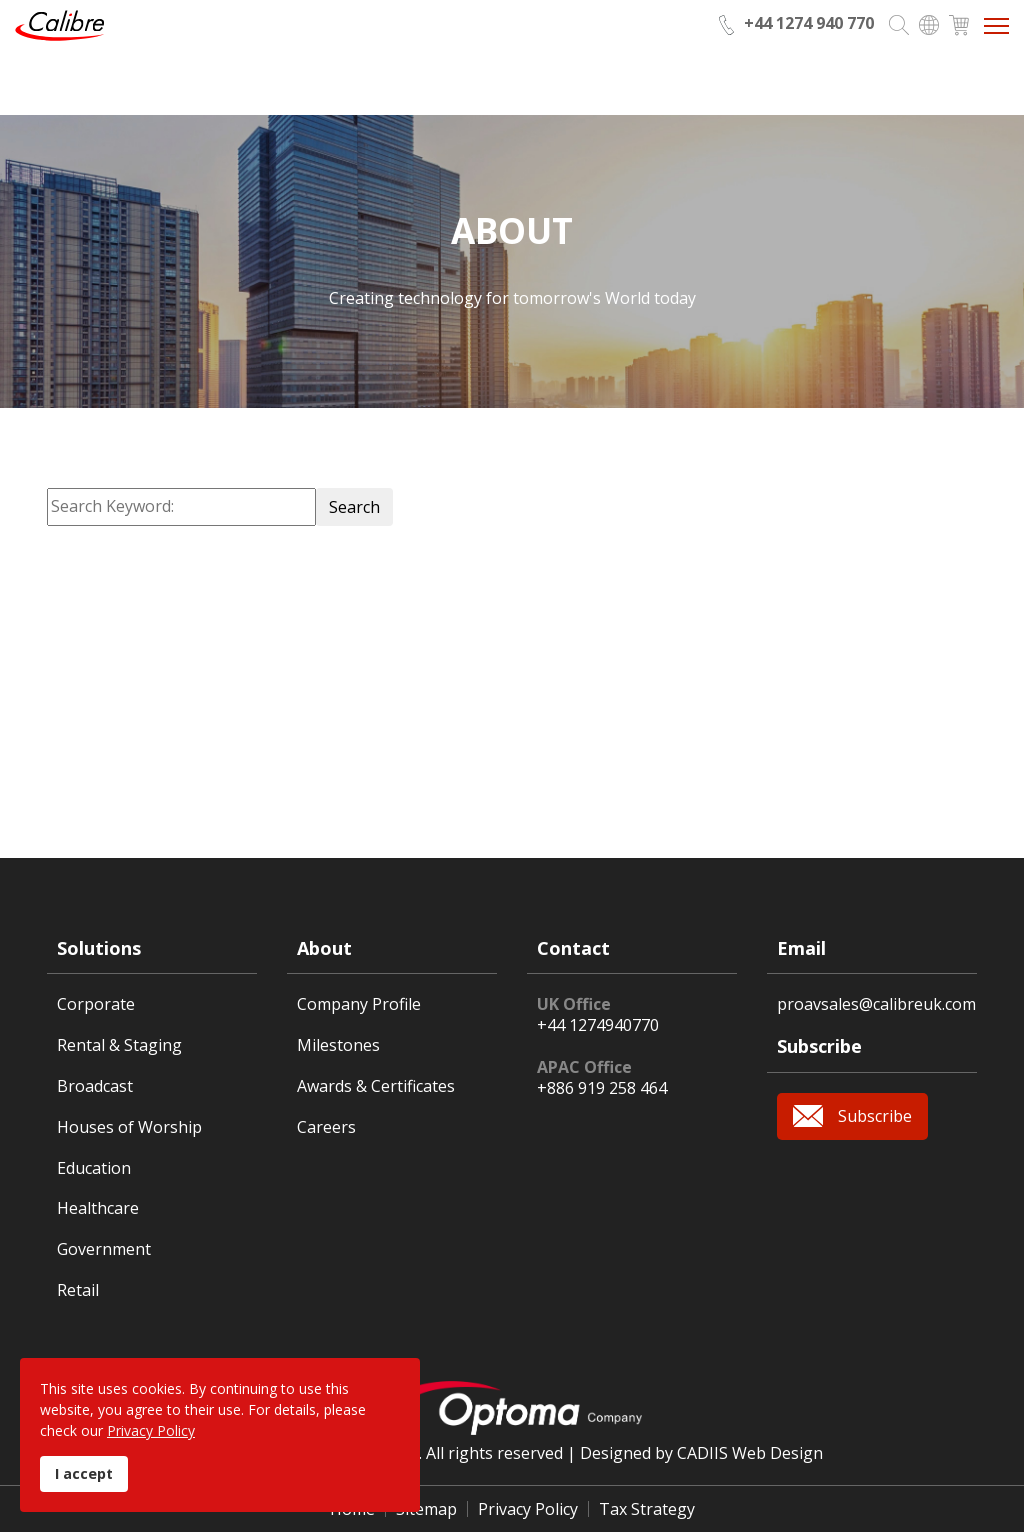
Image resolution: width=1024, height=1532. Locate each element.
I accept (84, 1473)
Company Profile (359, 1004)
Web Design (777, 1453)
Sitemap (426, 1509)
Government (104, 1249)
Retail (78, 1290)
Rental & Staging (119, 1045)
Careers (326, 1127)
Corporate (96, 1004)
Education (94, 1168)
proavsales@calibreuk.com (876, 1004)
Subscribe (875, 1116)
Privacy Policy (528, 1509)
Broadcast (95, 1086)
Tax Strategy (647, 1509)
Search (354, 507)
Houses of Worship (129, 1127)
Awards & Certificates (376, 1086)
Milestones (338, 1045)
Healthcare (98, 1208)
